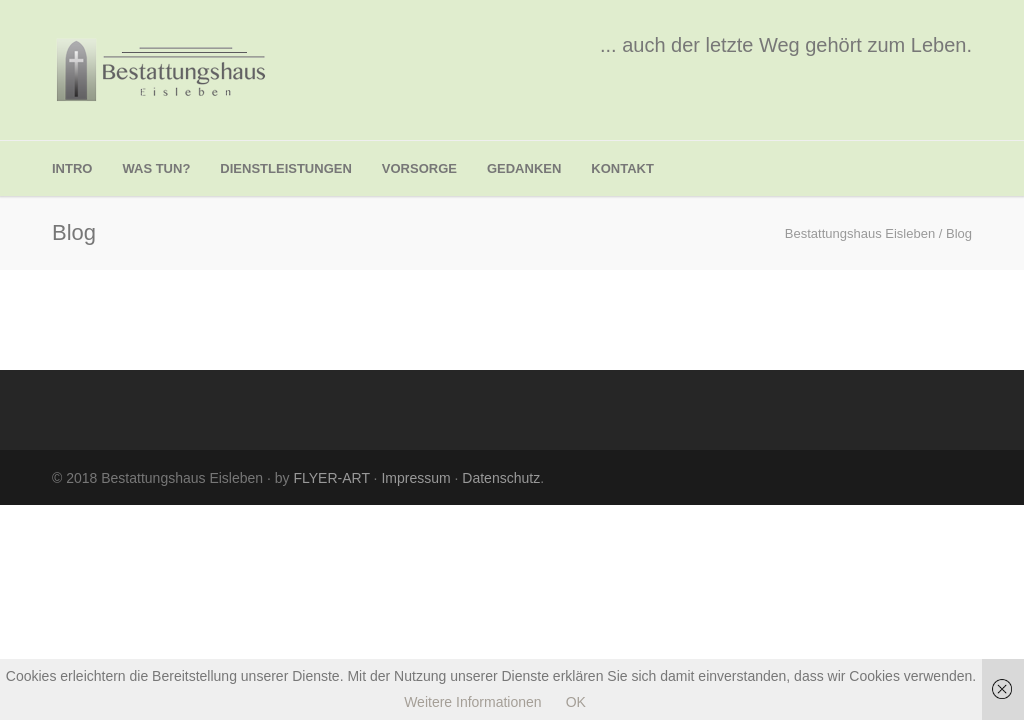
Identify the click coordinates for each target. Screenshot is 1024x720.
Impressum (415, 478)
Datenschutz (501, 478)
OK (576, 702)
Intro (72, 168)
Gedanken (524, 168)
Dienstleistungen (285, 168)
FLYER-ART (331, 478)
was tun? (156, 168)
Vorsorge (419, 168)
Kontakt (622, 168)
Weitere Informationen (472, 702)
